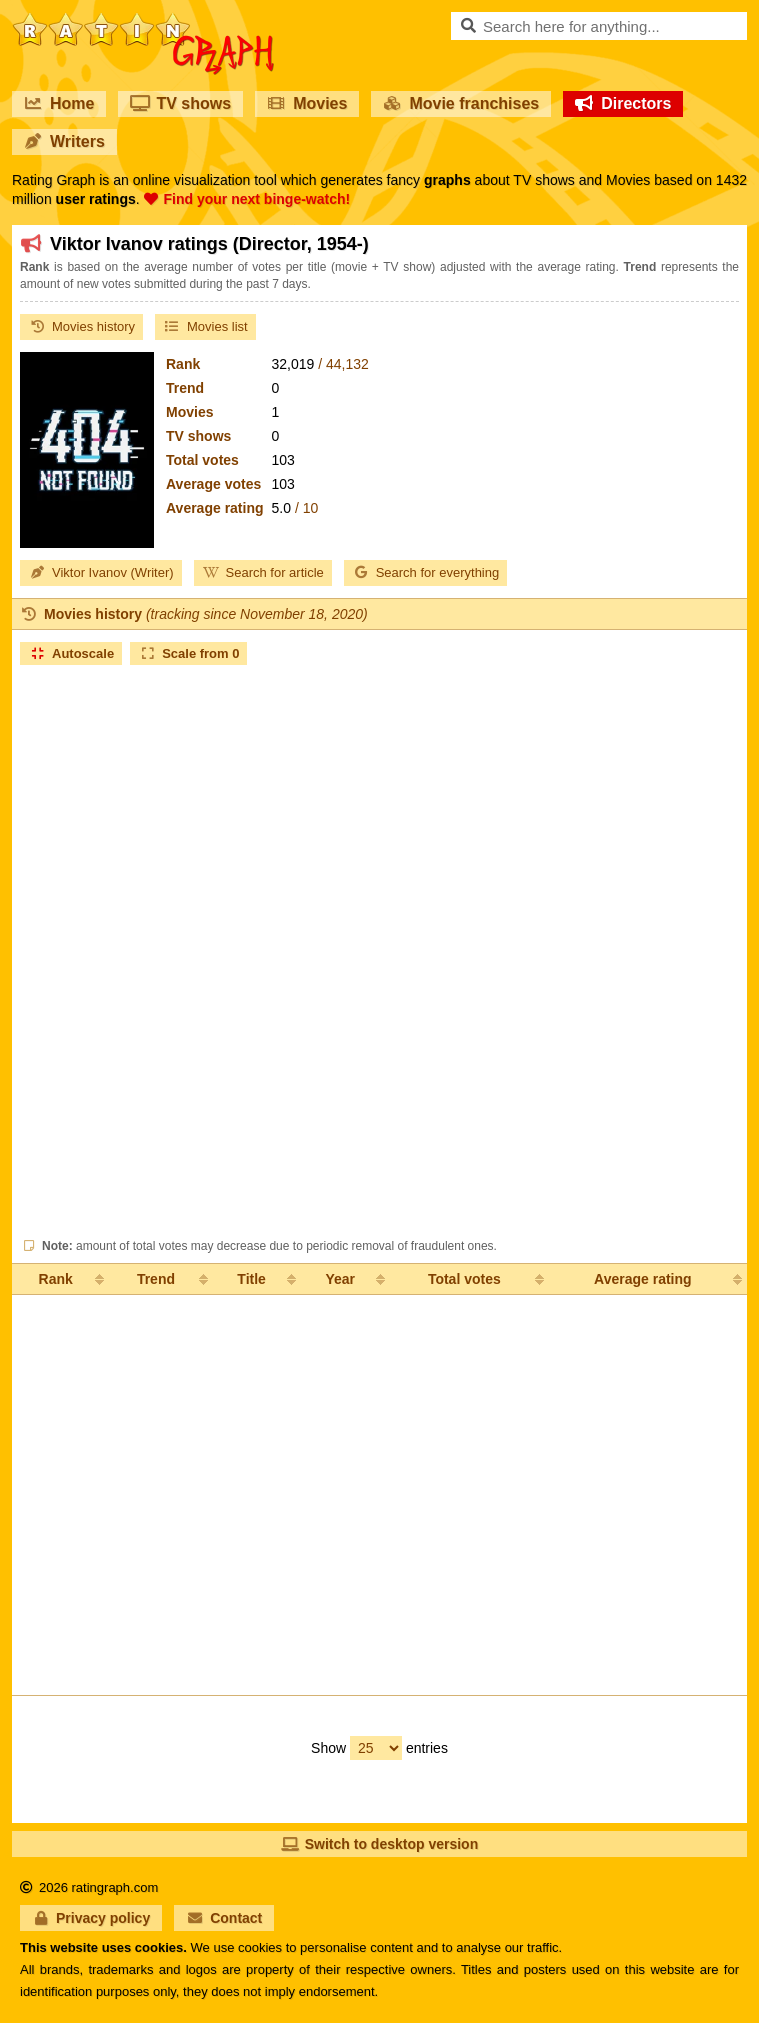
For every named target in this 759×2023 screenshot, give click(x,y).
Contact (224, 1918)
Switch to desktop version (379, 1844)
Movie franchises (461, 103)
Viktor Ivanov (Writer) (101, 572)
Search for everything (426, 572)
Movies (307, 103)
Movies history (81, 326)
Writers (64, 141)
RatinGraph (143, 20)
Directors (623, 103)
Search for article (263, 572)
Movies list (205, 326)
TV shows (180, 103)
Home (59, 103)
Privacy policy (91, 1918)
